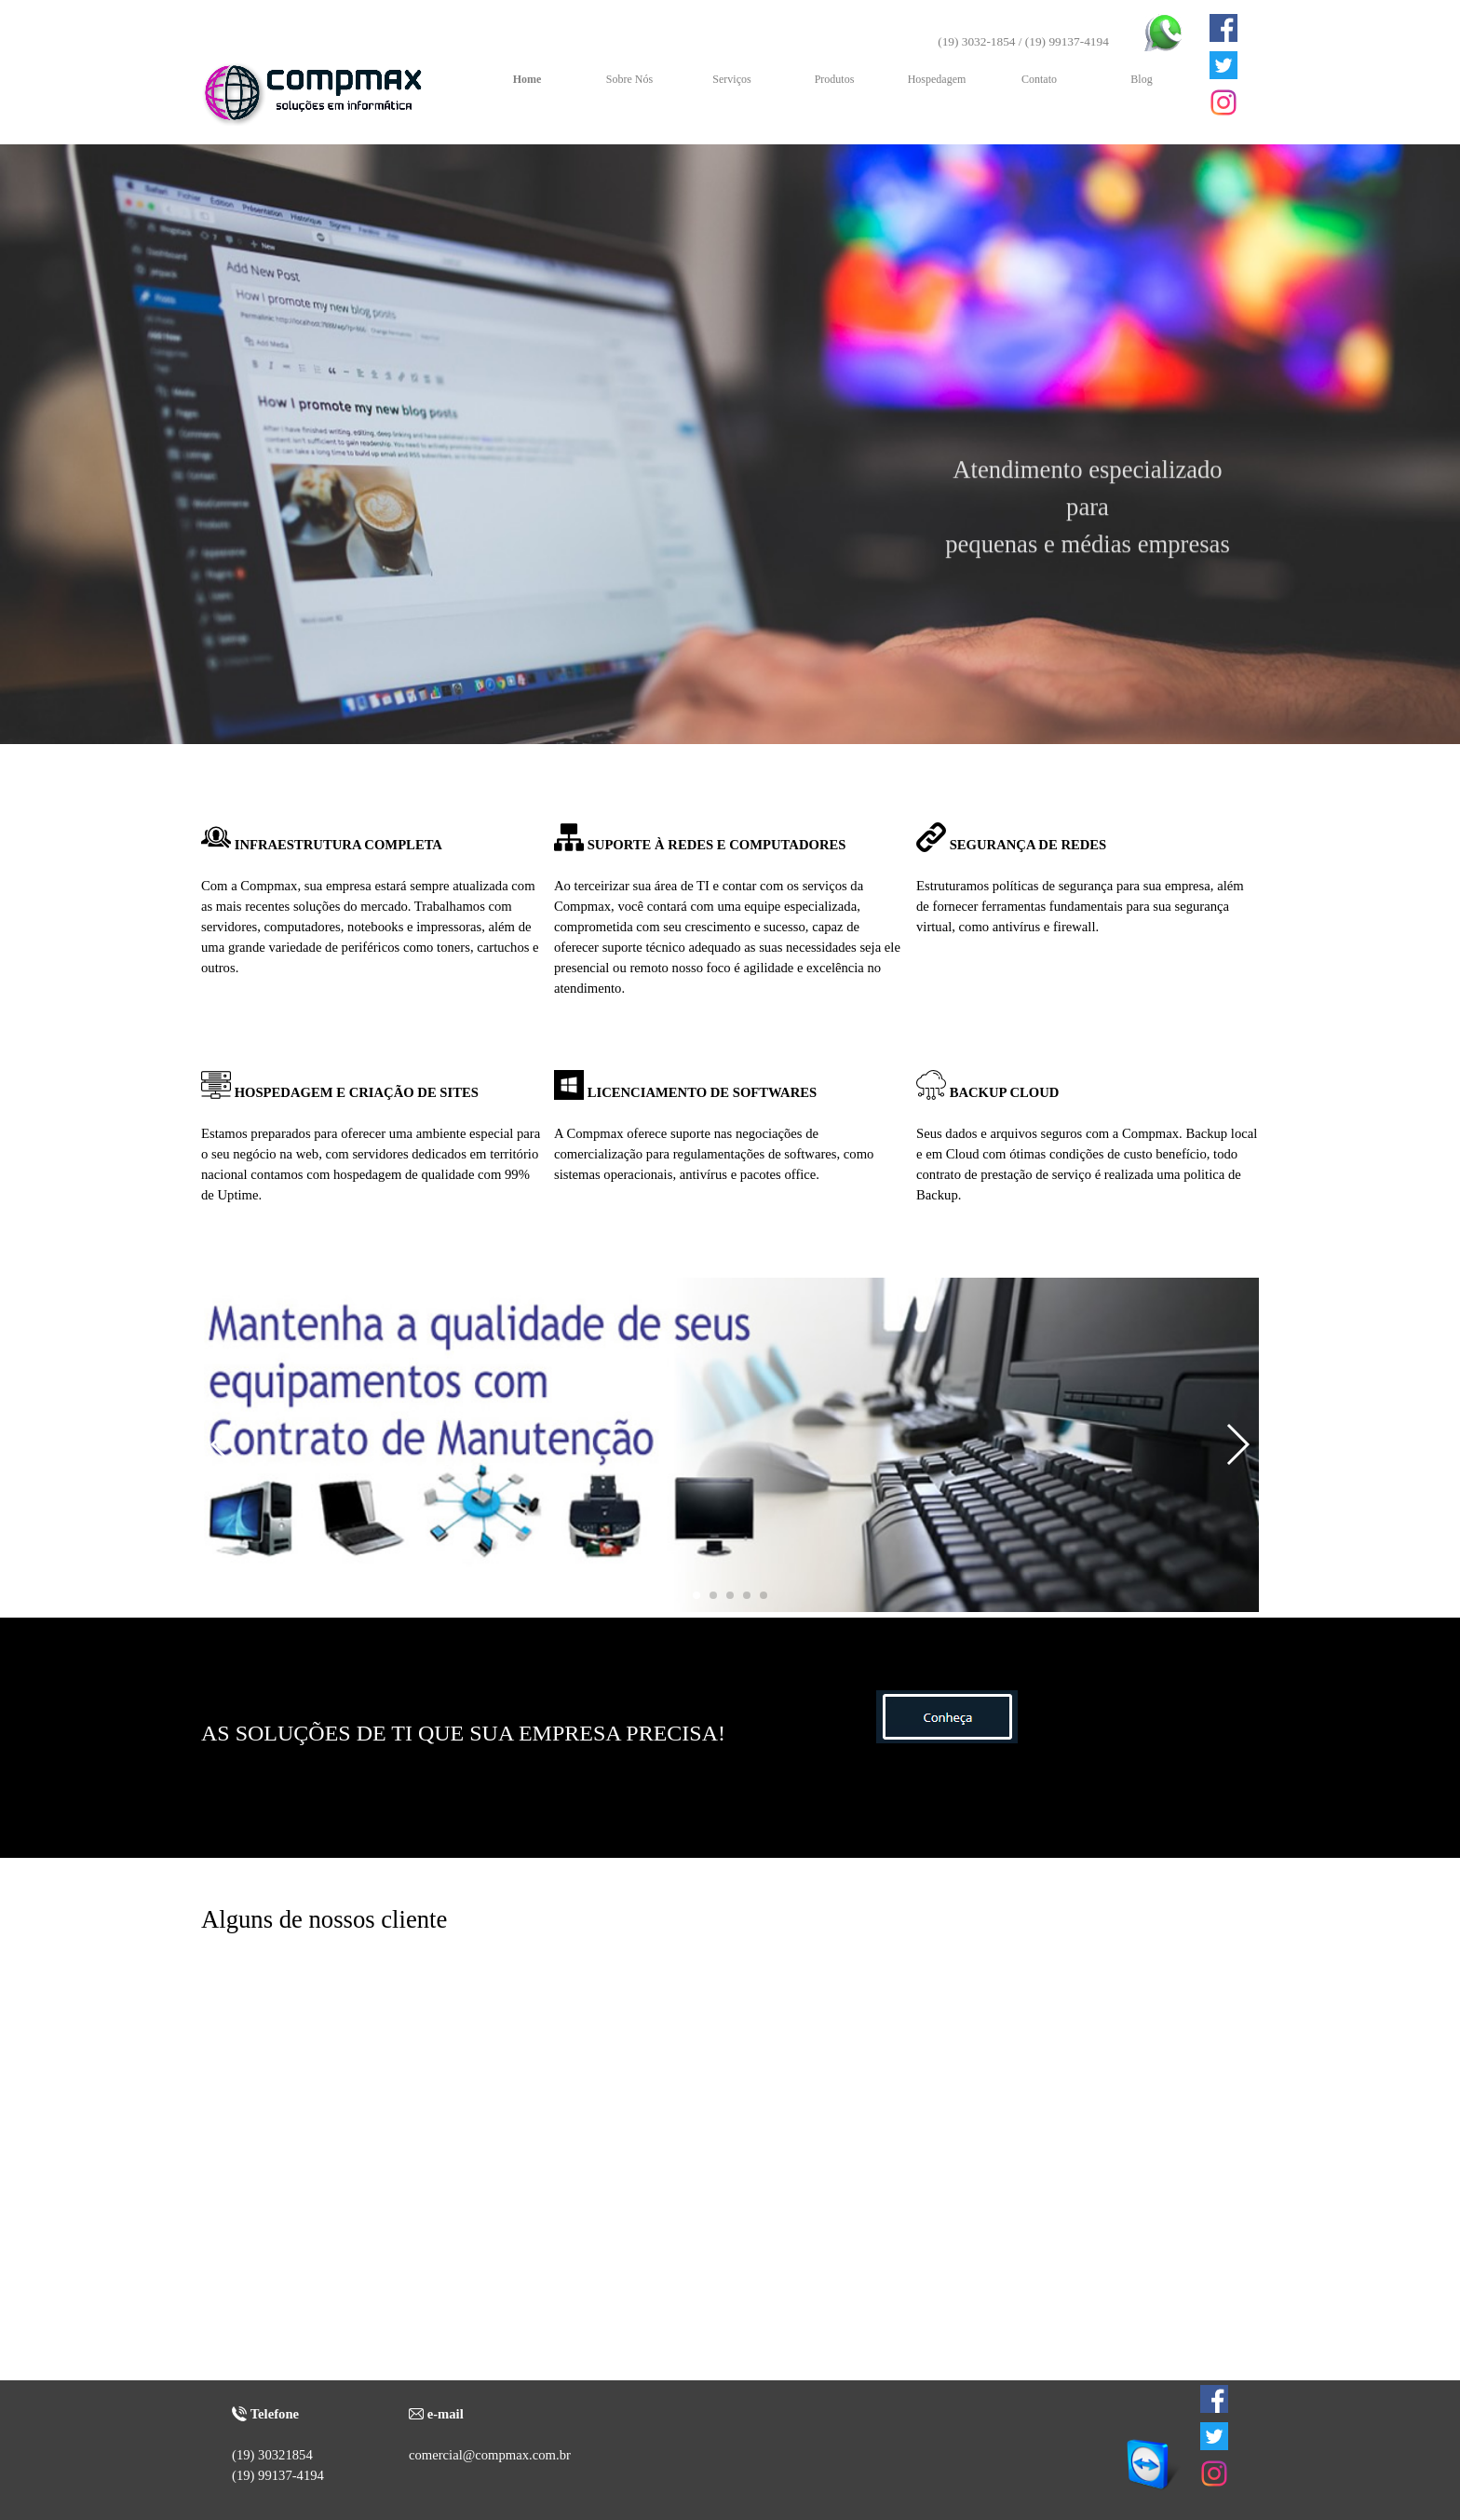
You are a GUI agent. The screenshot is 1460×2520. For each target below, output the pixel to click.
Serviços (731, 79)
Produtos (835, 79)
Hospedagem (937, 79)
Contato (1039, 79)
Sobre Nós (629, 79)
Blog (1141, 79)
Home (527, 79)
